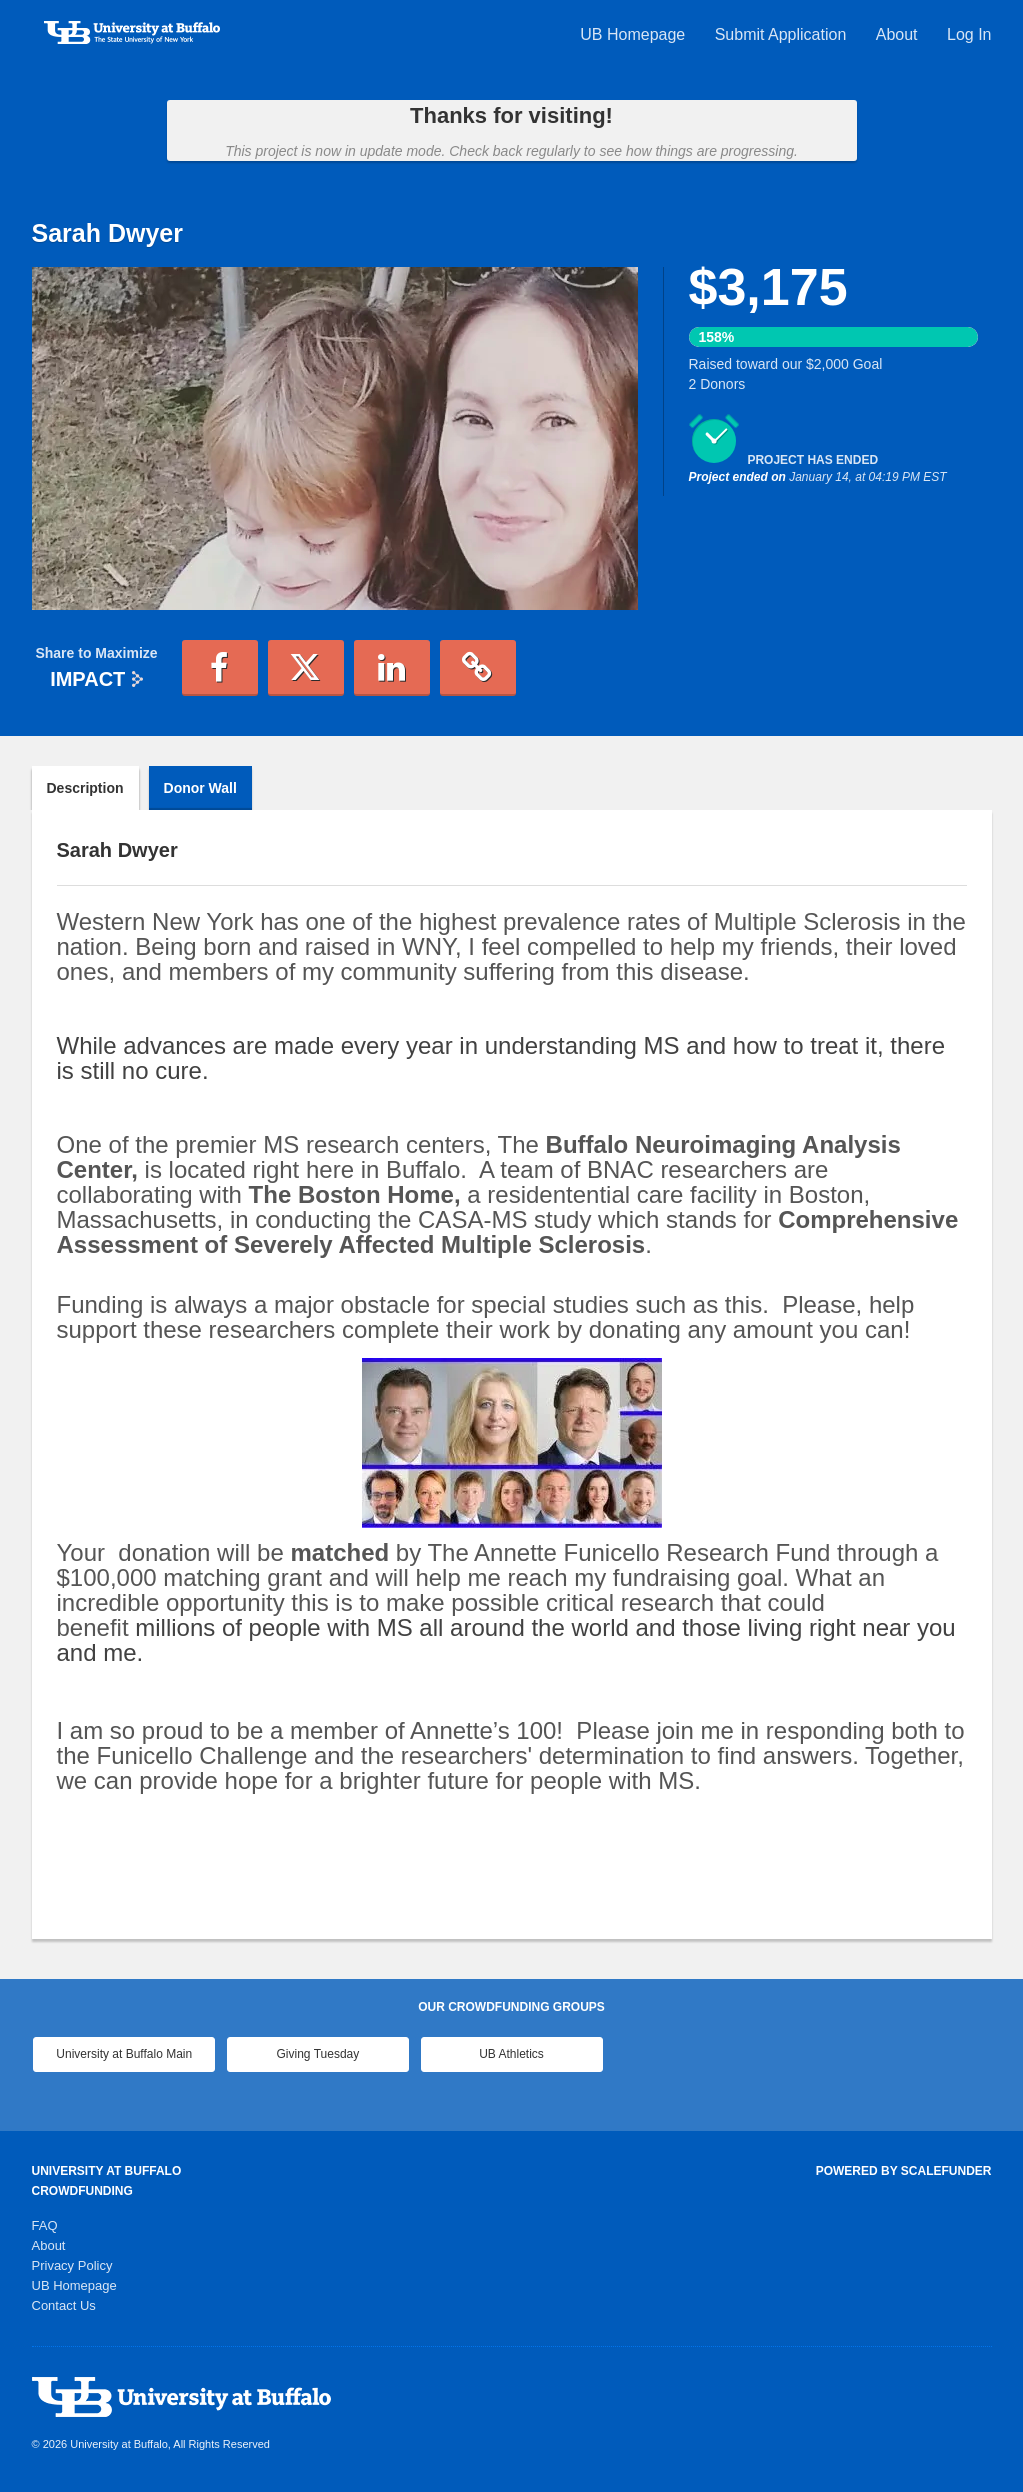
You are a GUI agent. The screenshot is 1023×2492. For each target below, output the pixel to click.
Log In (969, 34)
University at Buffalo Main (124, 2054)
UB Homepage (634, 34)
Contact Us (64, 2305)
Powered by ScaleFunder (904, 2171)
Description (85, 788)
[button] (220, 668)
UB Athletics (511, 2054)
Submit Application (783, 34)
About (899, 34)
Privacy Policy (72, 2265)
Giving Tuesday (318, 2054)
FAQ (45, 2225)
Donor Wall (200, 788)
